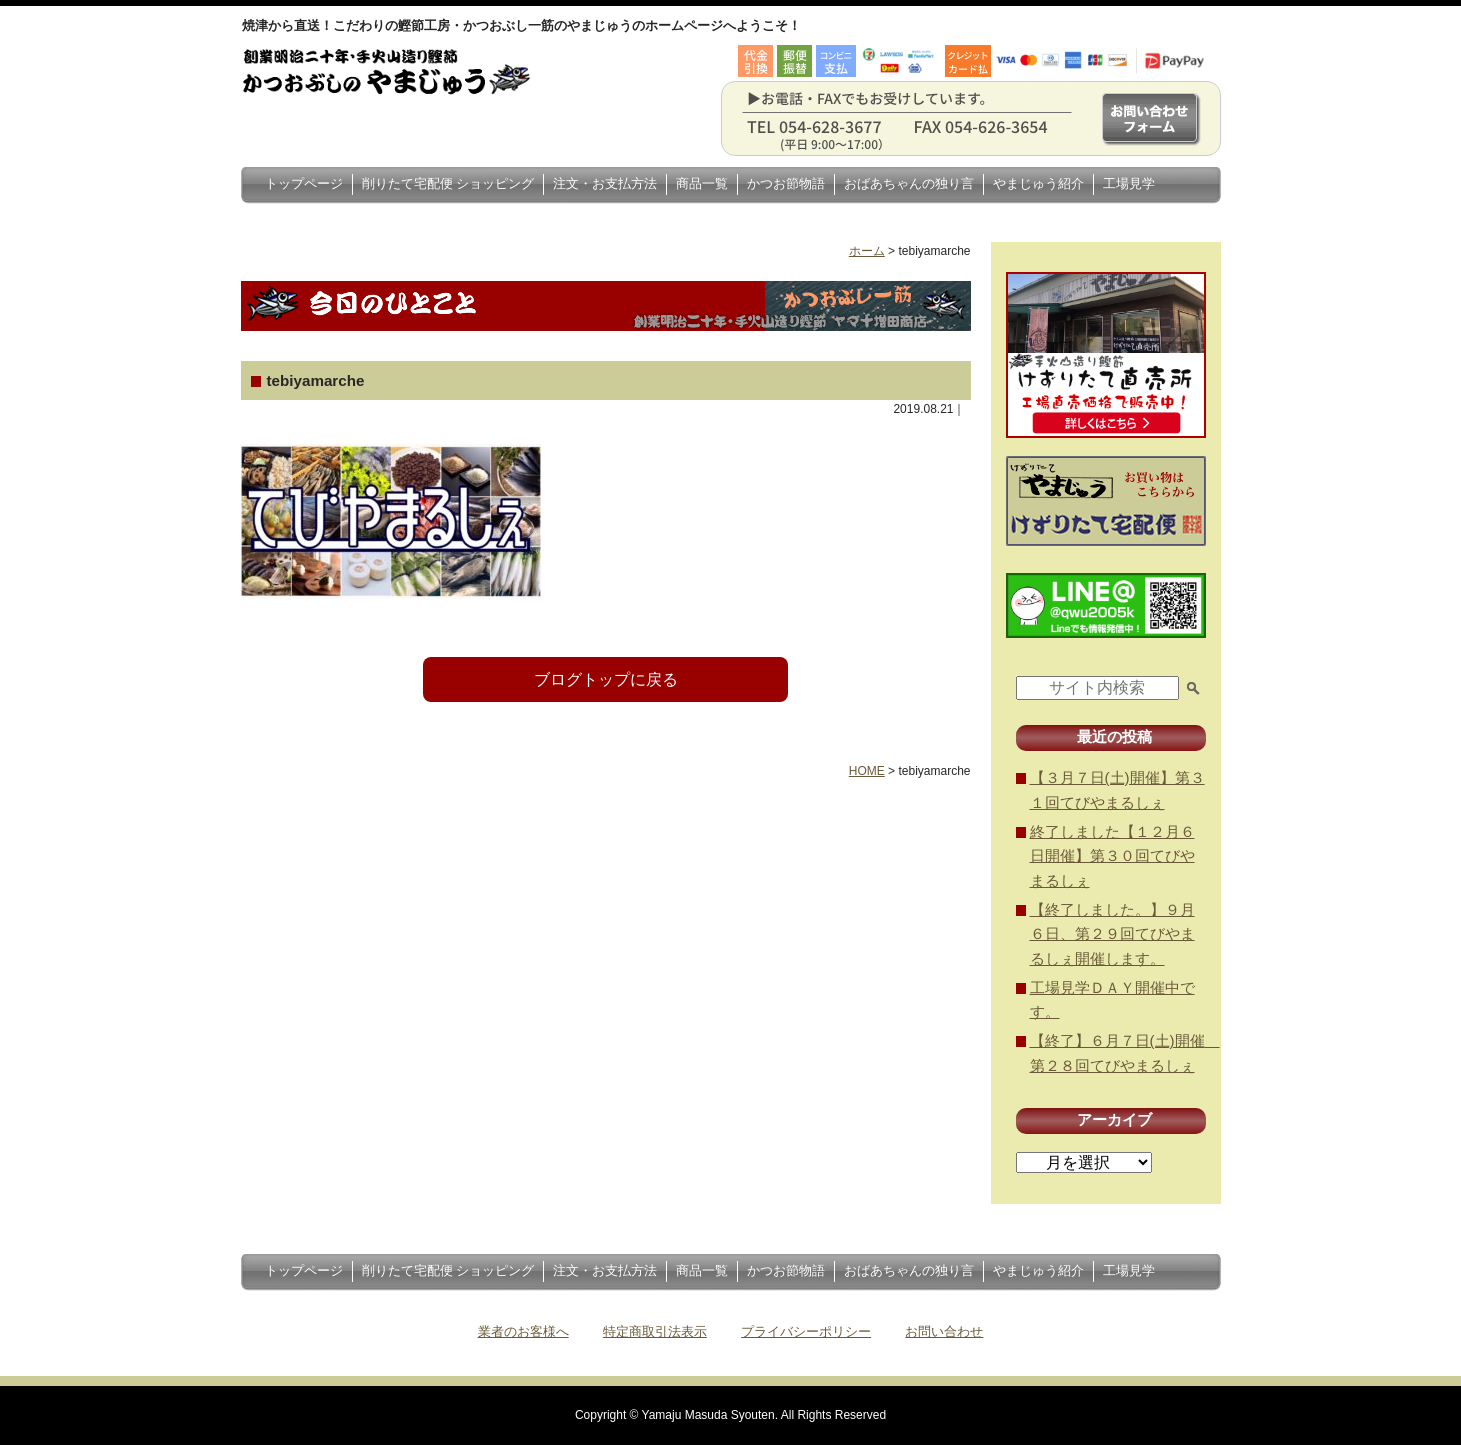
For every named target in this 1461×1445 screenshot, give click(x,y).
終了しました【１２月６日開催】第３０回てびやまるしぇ (1112, 856)
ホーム (867, 251)
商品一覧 (702, 183)
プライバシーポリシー (806, 1331)
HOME (867, 771)
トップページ (304, 183)
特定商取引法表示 (655, 1331)
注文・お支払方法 (605, 183)
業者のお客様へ (523, 1331)
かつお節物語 (786, 183)
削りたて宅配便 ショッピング (448, 183)
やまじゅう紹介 (1038, 183)
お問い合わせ (944, 1331)
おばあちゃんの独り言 (909, 183)
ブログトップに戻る (606, 679)
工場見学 (1129, 183)
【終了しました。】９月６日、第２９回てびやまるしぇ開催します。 (1112, 934)
